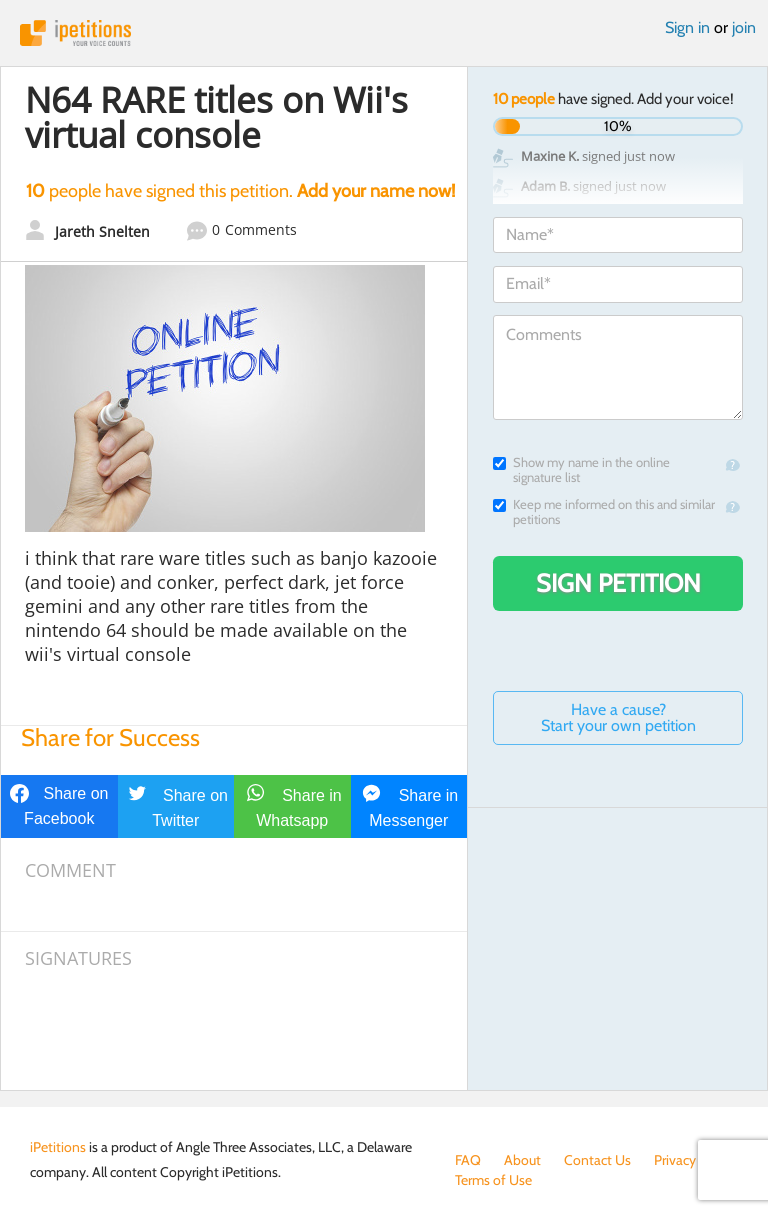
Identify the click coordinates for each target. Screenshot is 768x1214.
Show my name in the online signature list (581, 470)
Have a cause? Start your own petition (618, 717)
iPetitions (384, 33)
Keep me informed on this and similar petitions (604, 512)
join (744, 27)
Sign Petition (618, 583)
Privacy (675, 1160)
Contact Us (597, 1160)
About (522, 1160)
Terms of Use (493, 1180)
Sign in (687, 27)
